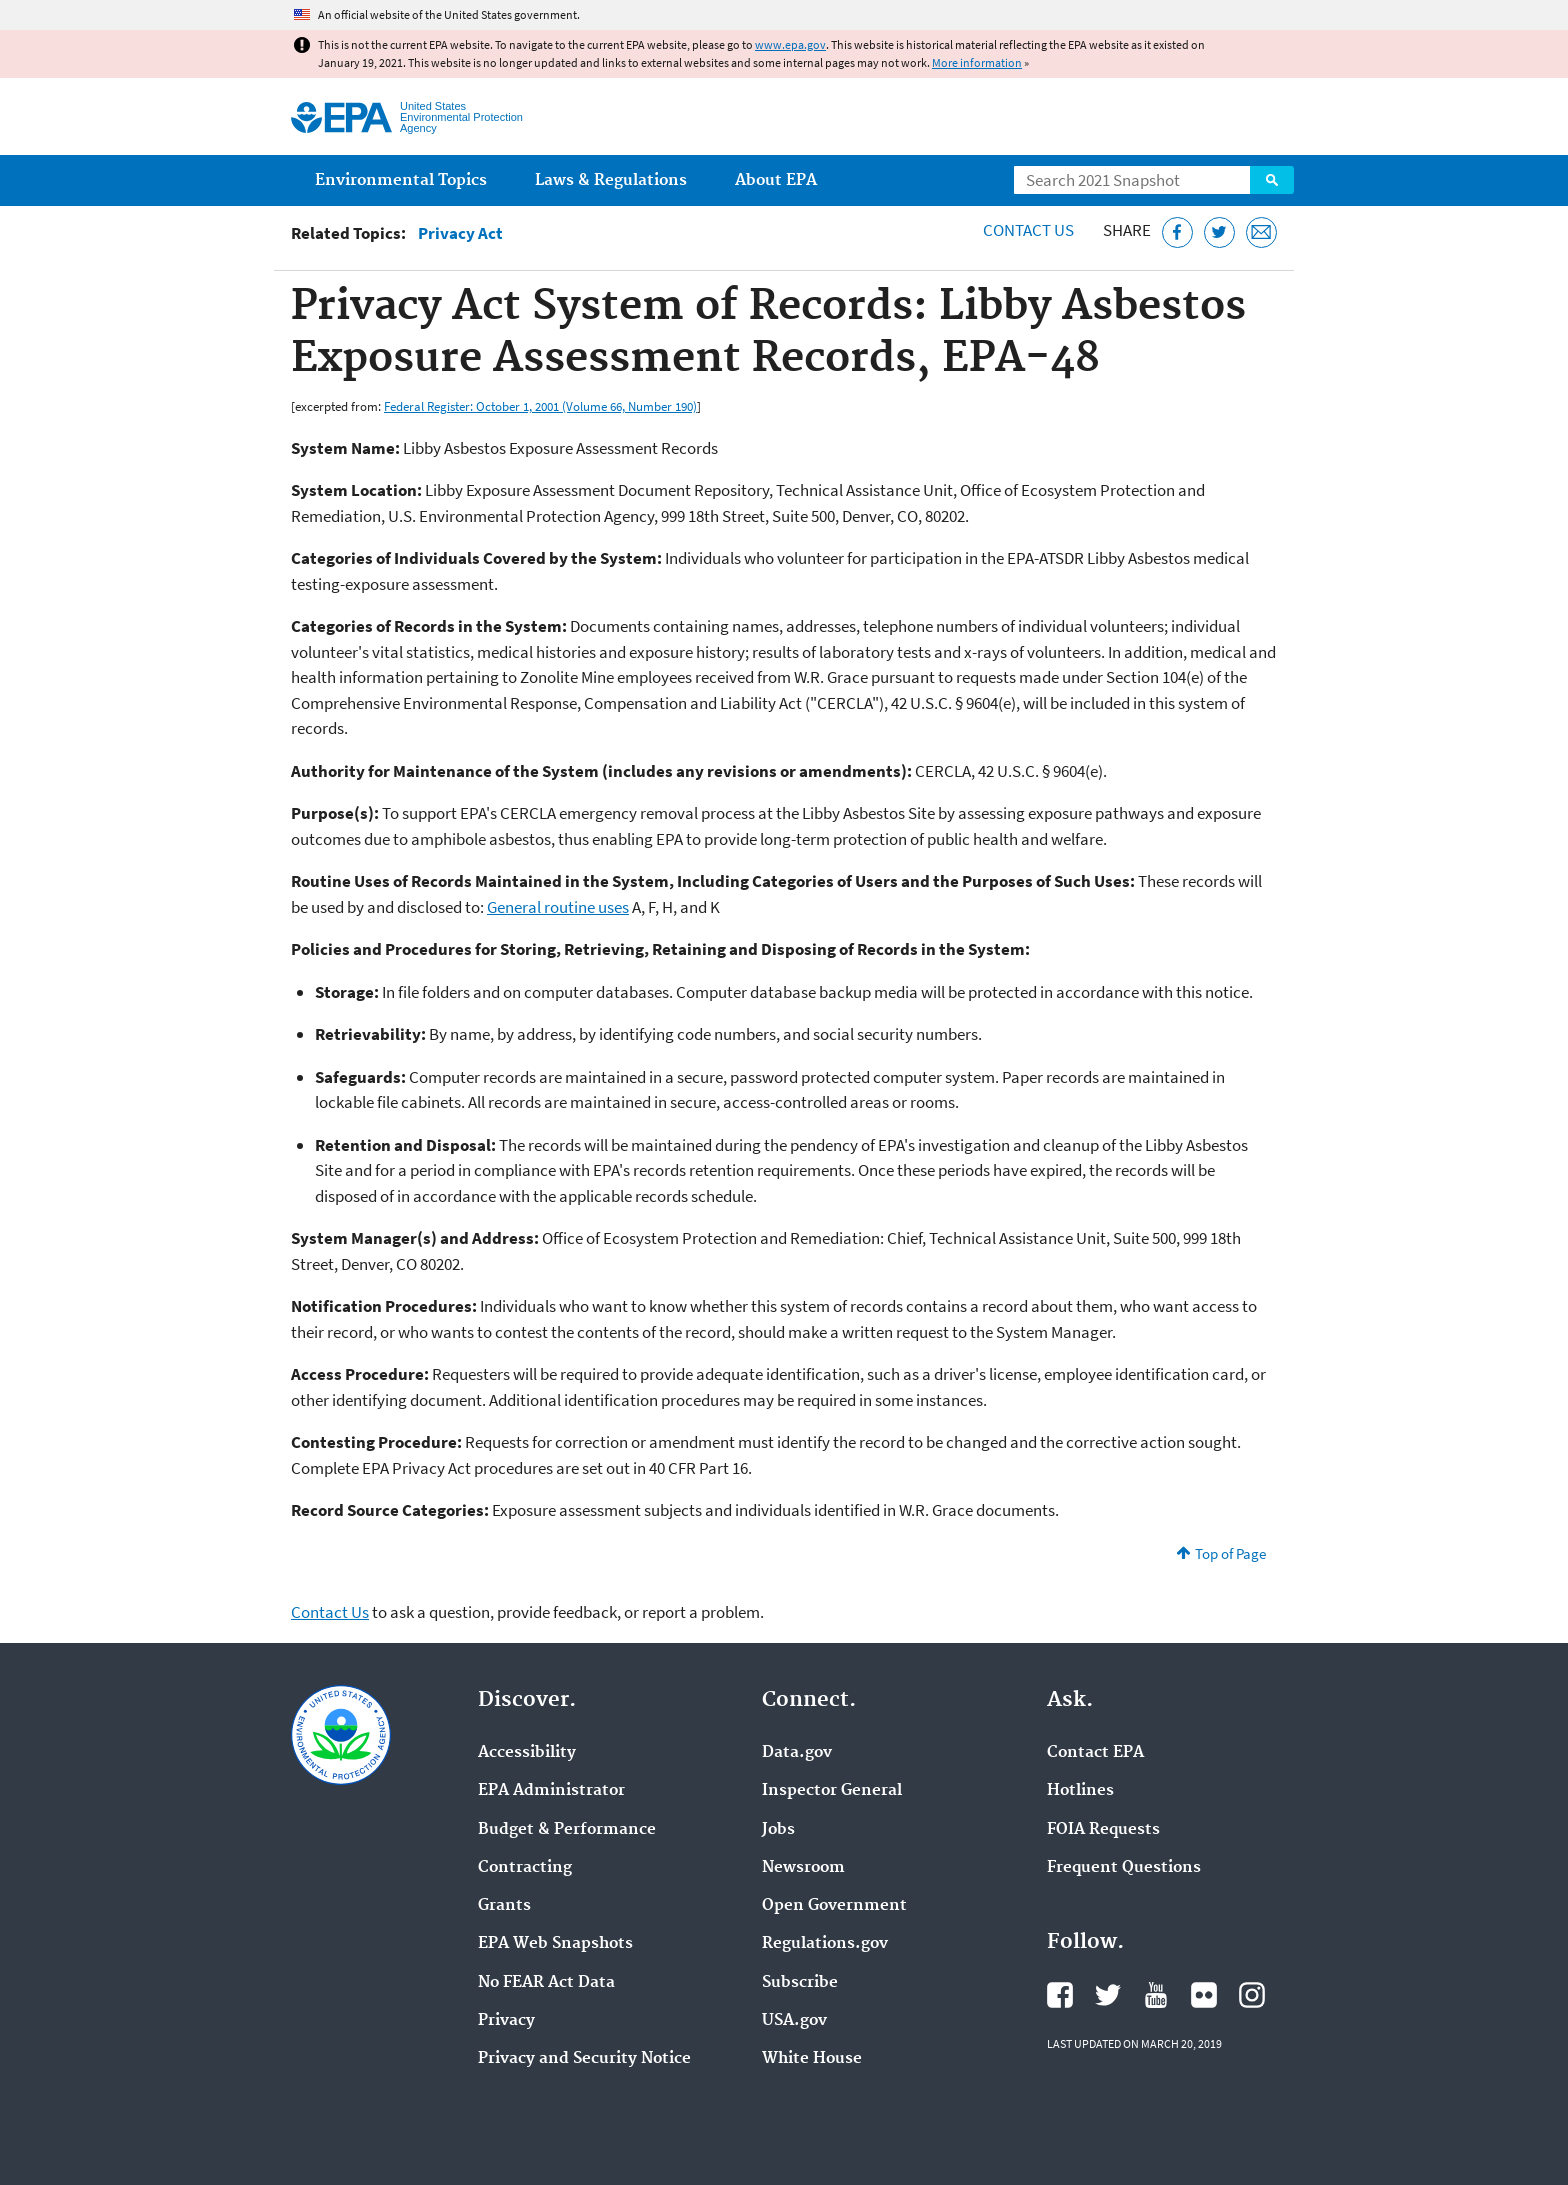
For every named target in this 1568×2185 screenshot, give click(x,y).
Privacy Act (460, 233)
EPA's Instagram (1252, 1995)
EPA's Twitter (1108, 1995)
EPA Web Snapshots (555, 1944)
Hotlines (1080, 1791)
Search (1272, 180)
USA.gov (794, 2021)
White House (812, 2059)
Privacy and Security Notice (584, 2059)
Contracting (525, 1868)
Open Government (834, 1906)
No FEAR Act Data (546, 1983)
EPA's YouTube (1156, 1995)
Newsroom (803, 1868)
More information (977, 62)
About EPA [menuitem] (776, 180)
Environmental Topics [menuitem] (401, 180)
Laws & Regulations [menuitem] (611, 180)
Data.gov (797, 1753)
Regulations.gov (825, 1944)
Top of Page (1230, 1553)
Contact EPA (1095, 1753)
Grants (504, 1906)
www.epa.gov (790, 44)
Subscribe (800, 1983)
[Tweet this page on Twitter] (1219, 232)
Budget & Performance (567, 1830)
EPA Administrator (551, 1791)
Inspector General (832, 1791)
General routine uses (558, 907)
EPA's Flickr (1204, 1995)
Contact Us (1028, 230)
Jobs (778, 1830)
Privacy (506, 2021)
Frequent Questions (1124, 1868)
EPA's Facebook (1060, 1995)
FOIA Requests (1103, 1830)
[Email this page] (1261, 232)
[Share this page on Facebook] (1177, 232)
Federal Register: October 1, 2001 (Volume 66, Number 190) (540, 406)
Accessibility (527, 1753)
